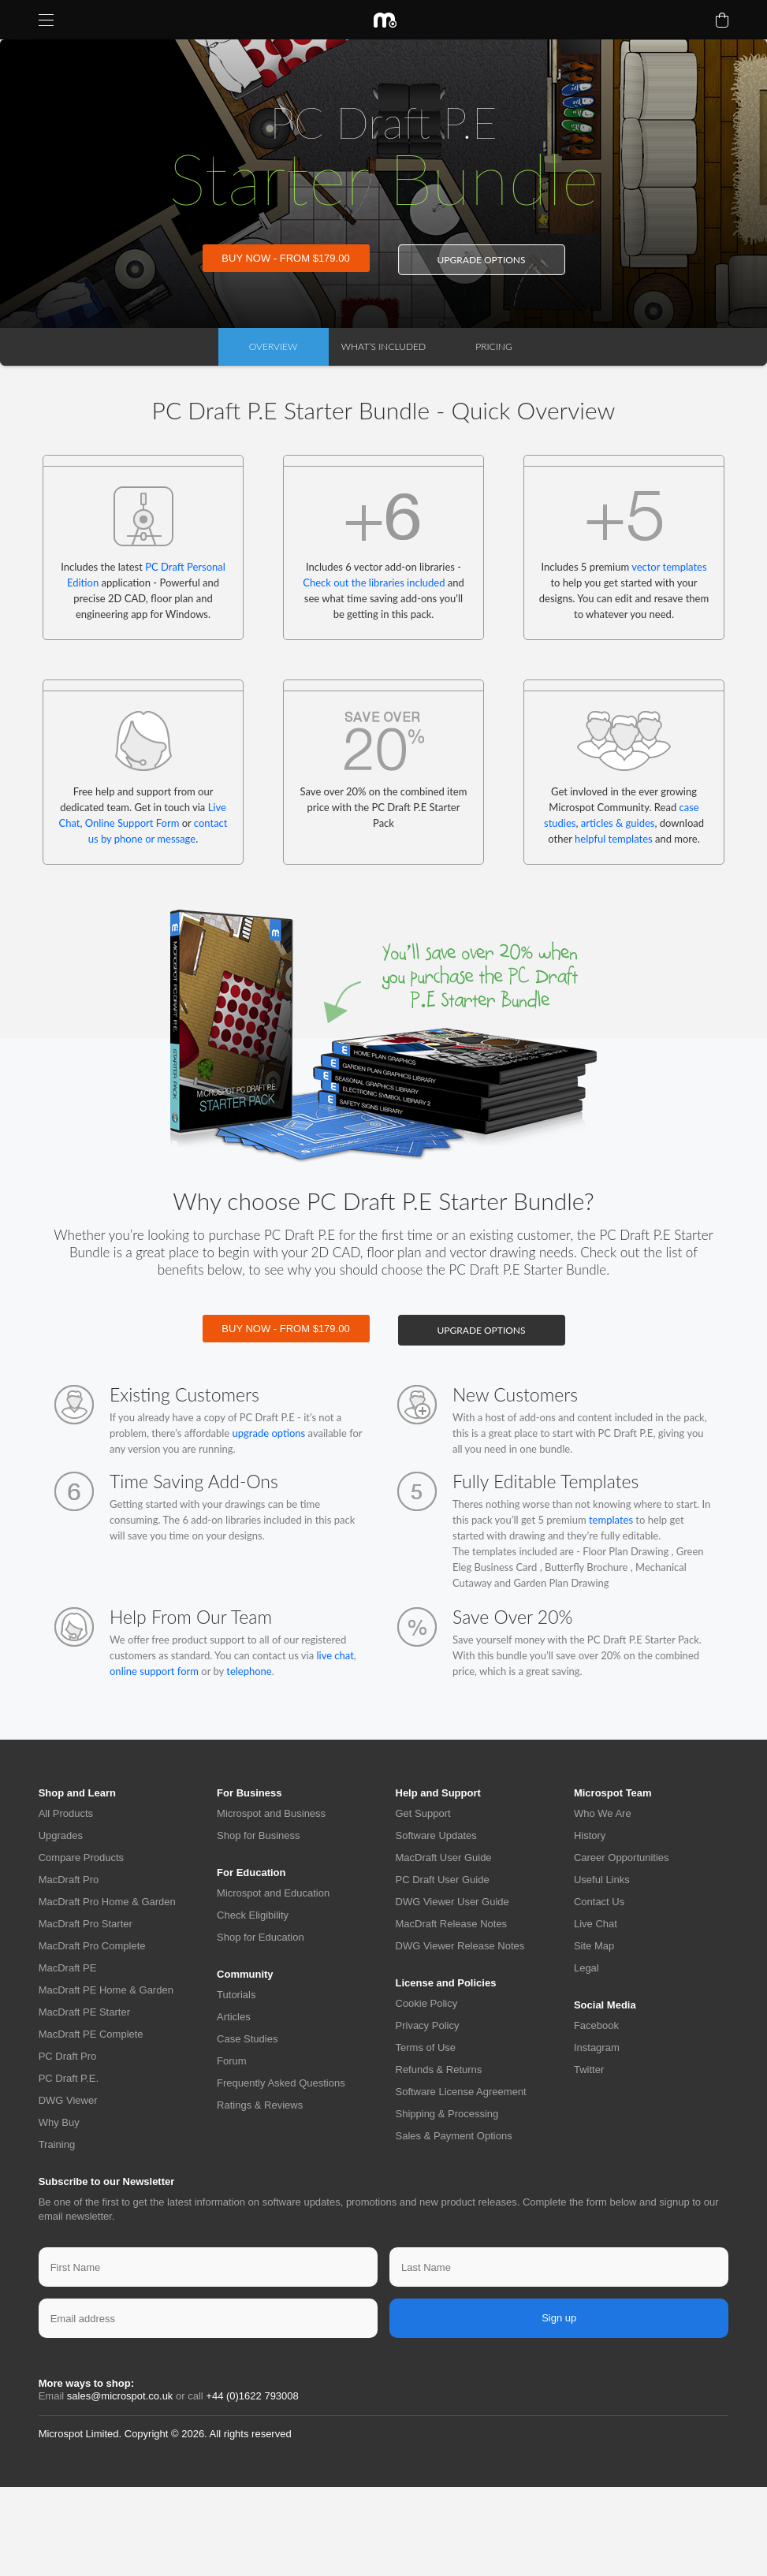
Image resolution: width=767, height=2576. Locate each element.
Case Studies (247, 2039)
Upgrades (61, 1835)
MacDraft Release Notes (452, 1924)
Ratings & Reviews (260, 2105)
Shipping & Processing (447, 2114)
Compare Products (81, 1857)
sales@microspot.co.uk (120, 2396)
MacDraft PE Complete (91, 2034)
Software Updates (436, 1835)
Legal (586, 1968)
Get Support (423, 1813)
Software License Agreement (461, 2092)
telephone (248, 1671)
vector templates (668, 566)
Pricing (493, 346)
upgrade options (481, 260)
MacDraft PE (68, 1968)
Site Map (594, 1946)
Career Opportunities (621, 1857)
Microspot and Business (271, 1813)
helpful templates (614, 838)
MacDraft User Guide (444, 1857)
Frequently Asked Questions (281, 2083)
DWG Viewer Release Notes (460, 1946)
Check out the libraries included (374, 582)
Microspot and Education (273, 1893)
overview (273, 346)
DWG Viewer (68, 2100)
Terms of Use (426, 2047)
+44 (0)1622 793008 (252, 2396)
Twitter (589, 2069)
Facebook (596, 2025)
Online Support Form (132, 823)
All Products (66, 1813)
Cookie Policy (427, 2003)
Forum (232, 2061)
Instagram (597, 2047)
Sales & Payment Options (454, 2136)
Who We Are (602, 1813)
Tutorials (236, 1995)
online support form (154, 1671)
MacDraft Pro (69, 1879)
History (589, 1835)
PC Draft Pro (68, 2056)
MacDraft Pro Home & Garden (107, 1902)
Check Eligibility (253, 1915)
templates (611, 1519)
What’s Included (383, 346)
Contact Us (599, 1902)
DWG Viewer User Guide (452, 1902)
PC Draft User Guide (443, 1879)
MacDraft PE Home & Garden (106, 1990)
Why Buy (59, 2122)
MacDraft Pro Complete (92, 1946)
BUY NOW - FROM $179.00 (285, 258)
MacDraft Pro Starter (85, 1924)
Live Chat (595, 1924)
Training (57, 2144)
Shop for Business (258, 1835)
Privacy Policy (428, 2025)
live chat (334, 1655)
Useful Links (602, 1879)
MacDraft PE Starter (84, 2012)
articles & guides (618, 823)
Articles (234, 2017)
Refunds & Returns (439, 2069)
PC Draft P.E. (69, 2078)
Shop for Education (260, 1937)
